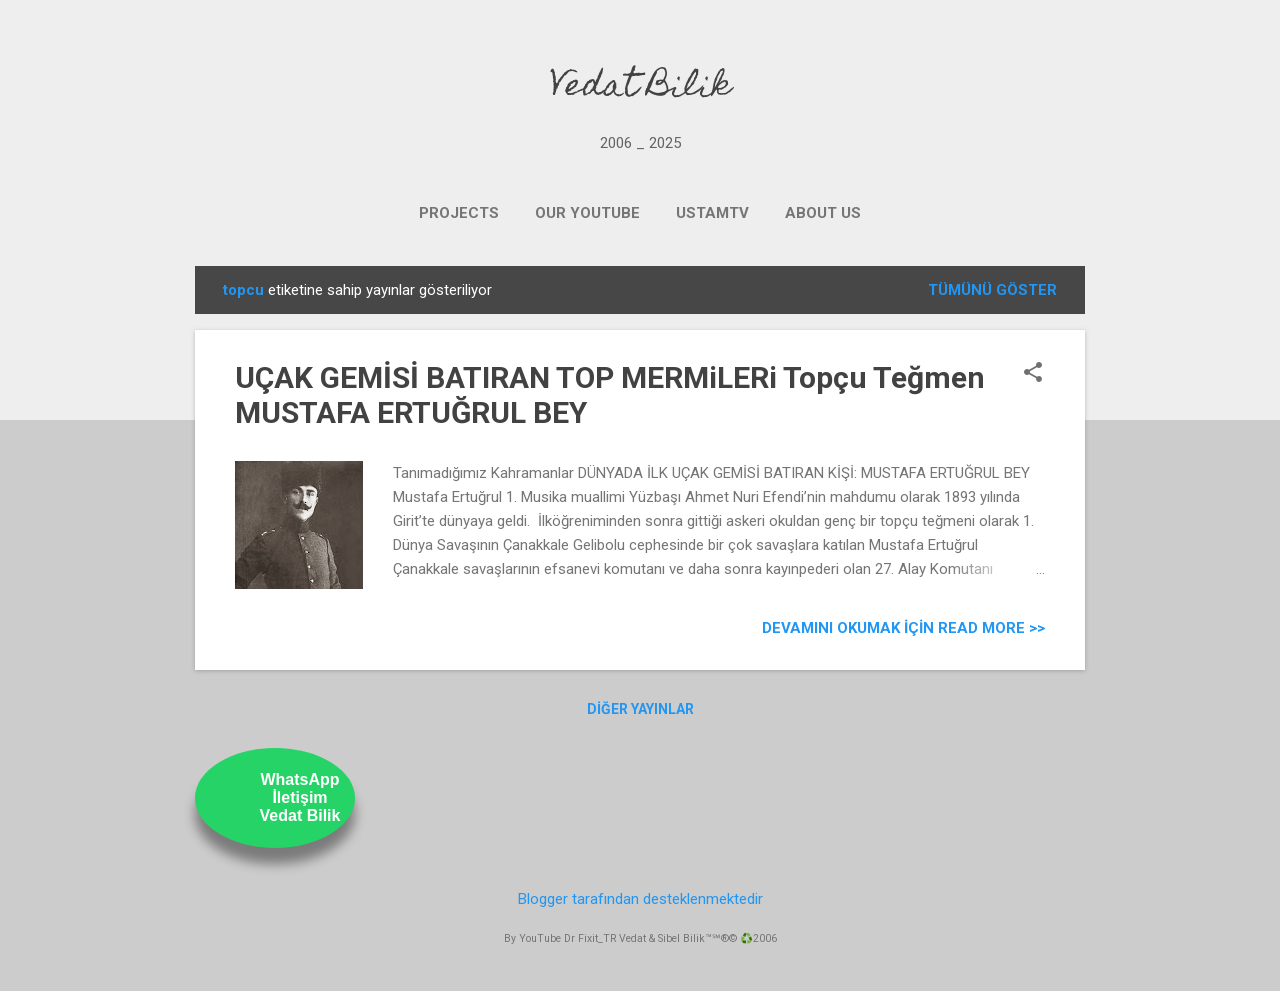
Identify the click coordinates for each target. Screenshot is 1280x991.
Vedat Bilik (640, 88)
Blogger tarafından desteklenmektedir (640, 899)
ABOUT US (823, 213)
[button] (1033, 374)
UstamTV (712, 213)
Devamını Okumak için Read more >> (903, 628)
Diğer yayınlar (640, 709)
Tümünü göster (992, 290)
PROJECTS (459, 213)
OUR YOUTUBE (587, 213)
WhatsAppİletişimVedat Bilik (300, 797)
